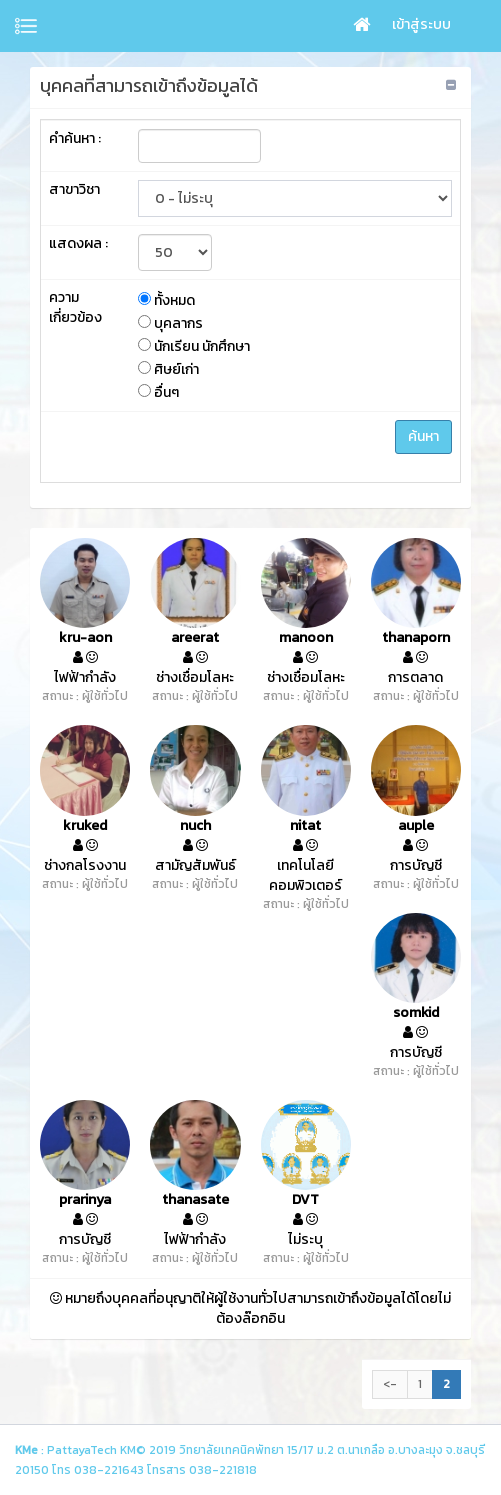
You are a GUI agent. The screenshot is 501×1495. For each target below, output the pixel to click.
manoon (306, 638)
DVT (305, 1200)
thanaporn (416, 638)
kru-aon (85, 638)
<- (390, 1384)
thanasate (195, 1200)
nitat (305, 826)
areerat (195, 638)
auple (416, 826)
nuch (195, 826)
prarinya (85, 1200)
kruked (85, 826)
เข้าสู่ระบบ (421, 24)
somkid (416, 1013)
